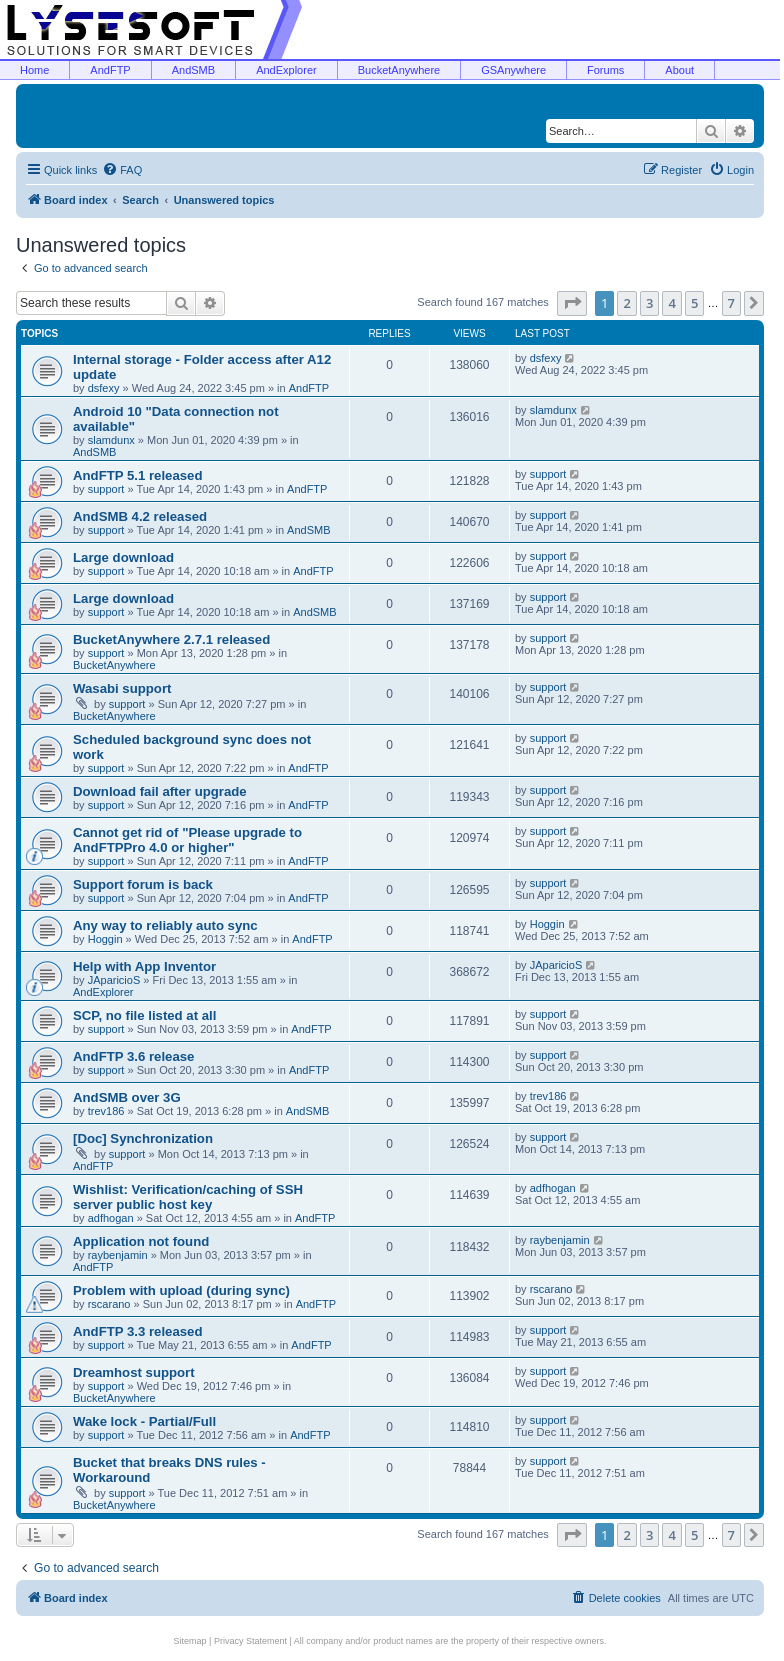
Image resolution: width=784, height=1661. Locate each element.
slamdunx (111, 440)
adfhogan (111, 1218)
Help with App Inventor (144, 966)
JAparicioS (114, 980)
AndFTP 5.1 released (138, 475)
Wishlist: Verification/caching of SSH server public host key (188, 1197)
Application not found (141, 1241)
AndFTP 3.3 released (138, 1331)
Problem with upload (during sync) (181, 1290)
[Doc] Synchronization (143, 1138)
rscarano (109, 1304)
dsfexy (104, 388)
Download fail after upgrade (160, 791)
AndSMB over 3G (127, 1097)
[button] (572, 303)
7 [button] (731, 303)
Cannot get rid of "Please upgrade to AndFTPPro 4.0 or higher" (187, 840)
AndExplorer (286, 70)
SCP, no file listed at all (144, 1015)
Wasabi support (122, 688)
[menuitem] (122, 170)
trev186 (106, 1111)
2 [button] (626, 303)
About (679, 70)
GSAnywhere (513, 70)
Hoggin (105, 939)
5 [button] (694, 303)
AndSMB (193, 70)
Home (34, 70)
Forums (605, 70)
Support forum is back (143, 884)
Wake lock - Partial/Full (144, 1421)
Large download (123, 557)
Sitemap (190, 1641)
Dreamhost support (134, 1372)
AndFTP (110, 70)
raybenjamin (118, 1255)
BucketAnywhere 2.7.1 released (171, 639)
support (106, 489)
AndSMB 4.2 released (140, 516)
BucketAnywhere (399, 70)
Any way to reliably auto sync (165, 925)
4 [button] (671, 303)
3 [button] (649, 303)
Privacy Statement (250, 1641)
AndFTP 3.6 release (133, 1056)
